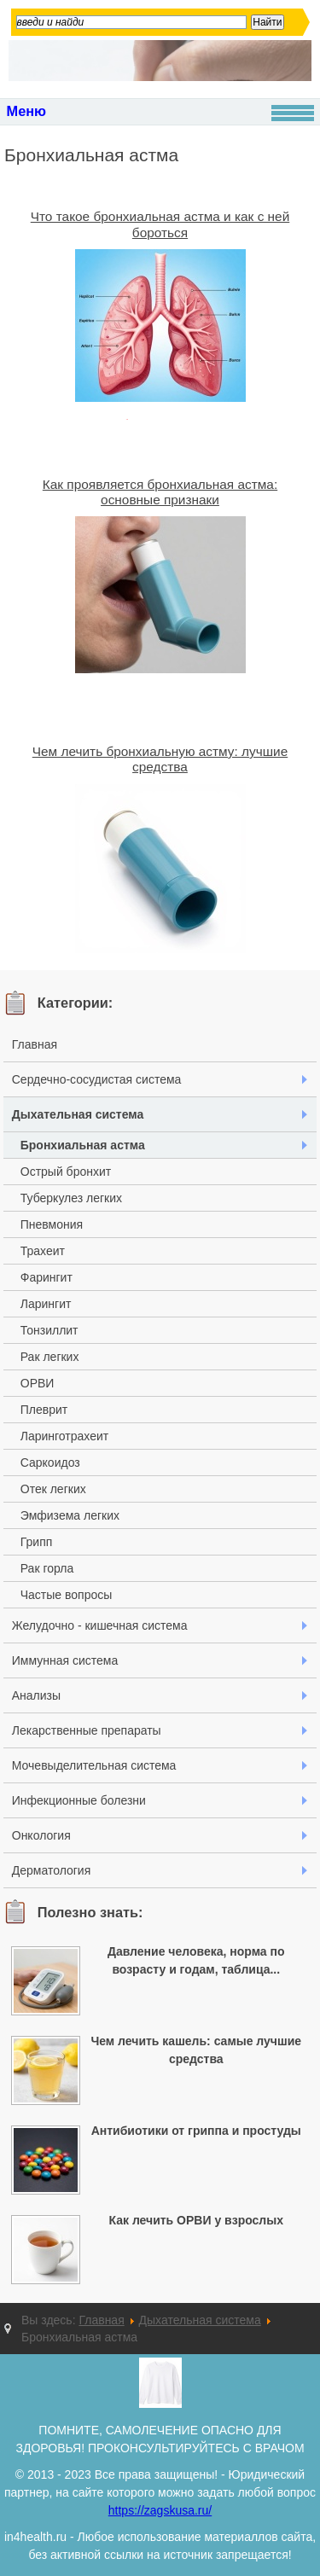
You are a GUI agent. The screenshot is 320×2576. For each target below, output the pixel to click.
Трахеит (42, 1251)
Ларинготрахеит (64, 1436)
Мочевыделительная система (94, 1765)
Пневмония (51, 1224)
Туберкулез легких (71, 1198)
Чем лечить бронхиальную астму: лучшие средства (160, 759)
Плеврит (43, 1409)
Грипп (36, 1542)
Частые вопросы (66, 1595)
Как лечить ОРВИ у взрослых (195, 2220)
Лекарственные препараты (86, 1730)
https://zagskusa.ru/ (160, 2510)
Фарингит (46, 1277)
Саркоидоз (50, 1462)
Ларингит (46, 1304)
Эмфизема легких (69, 1515)
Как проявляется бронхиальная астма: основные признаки (160, 492)
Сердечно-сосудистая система (97, 1079)
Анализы (36, 1695)
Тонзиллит (49, 1330)
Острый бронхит (65, 1171)
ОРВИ (37, 1383)
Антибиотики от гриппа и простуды (196, 2130)
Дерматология (51, 1870)
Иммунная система (65, 1660)
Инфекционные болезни (79, 1800)
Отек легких (53, 1489)
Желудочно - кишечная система (100, 1625)
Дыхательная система (78, 1114)
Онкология (41, 1835)
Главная (34, 1044)
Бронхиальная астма (82, 1145)
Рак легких (49, 1357)
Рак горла (47, 1568)
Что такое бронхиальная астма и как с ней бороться (160, 224)
